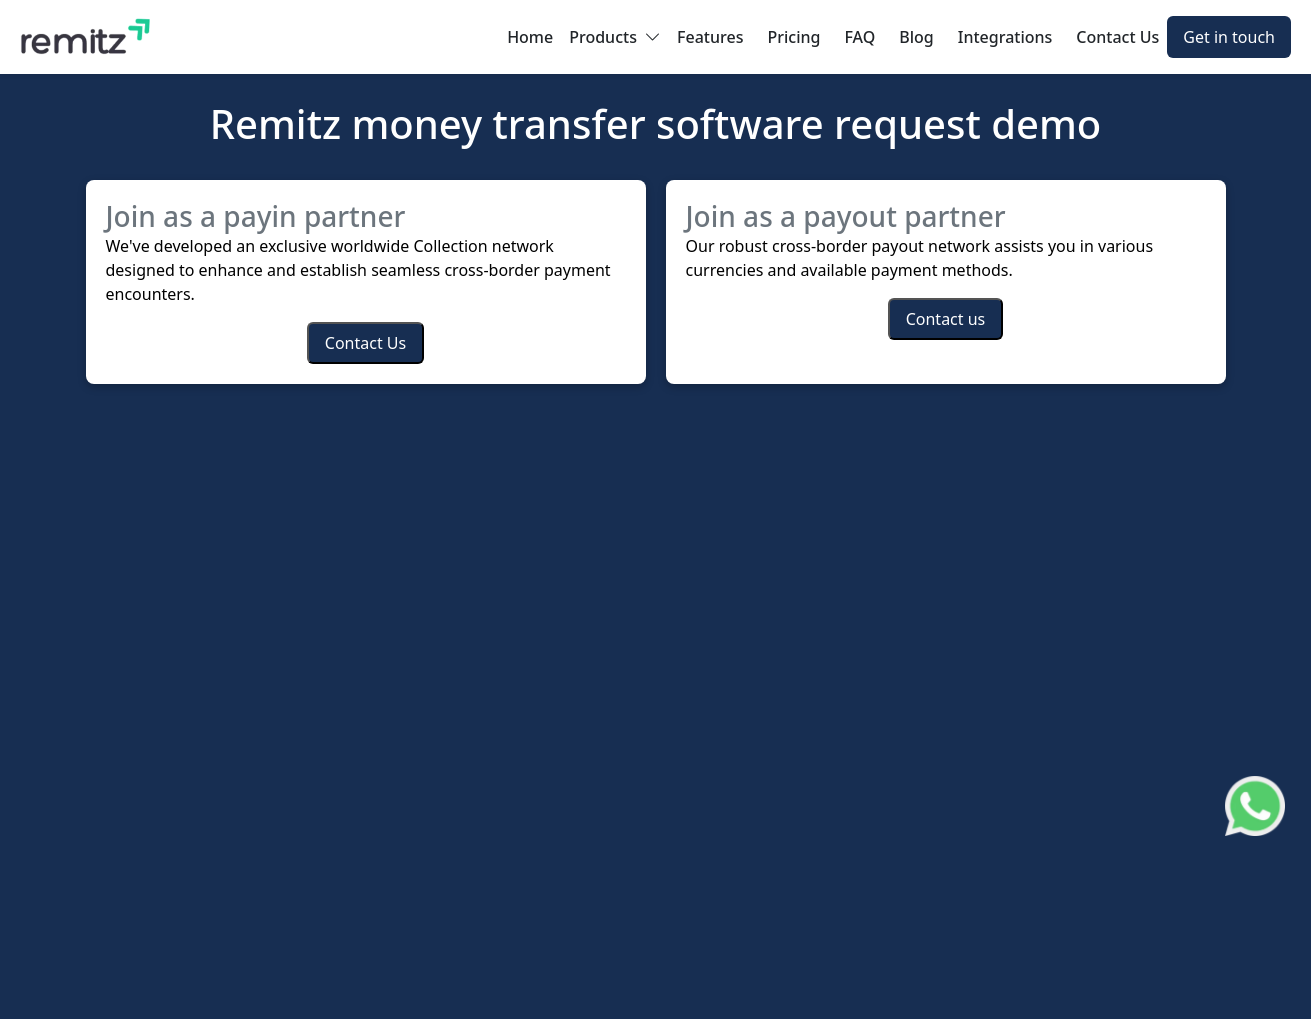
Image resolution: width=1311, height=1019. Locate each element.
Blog (916, 37)
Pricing (793, 37)
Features (710, 37)
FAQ (859, 37)
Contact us (946, 319)
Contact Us (1117, 37)
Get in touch (1229, 37)
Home (530, 37)
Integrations (1005, 37)
